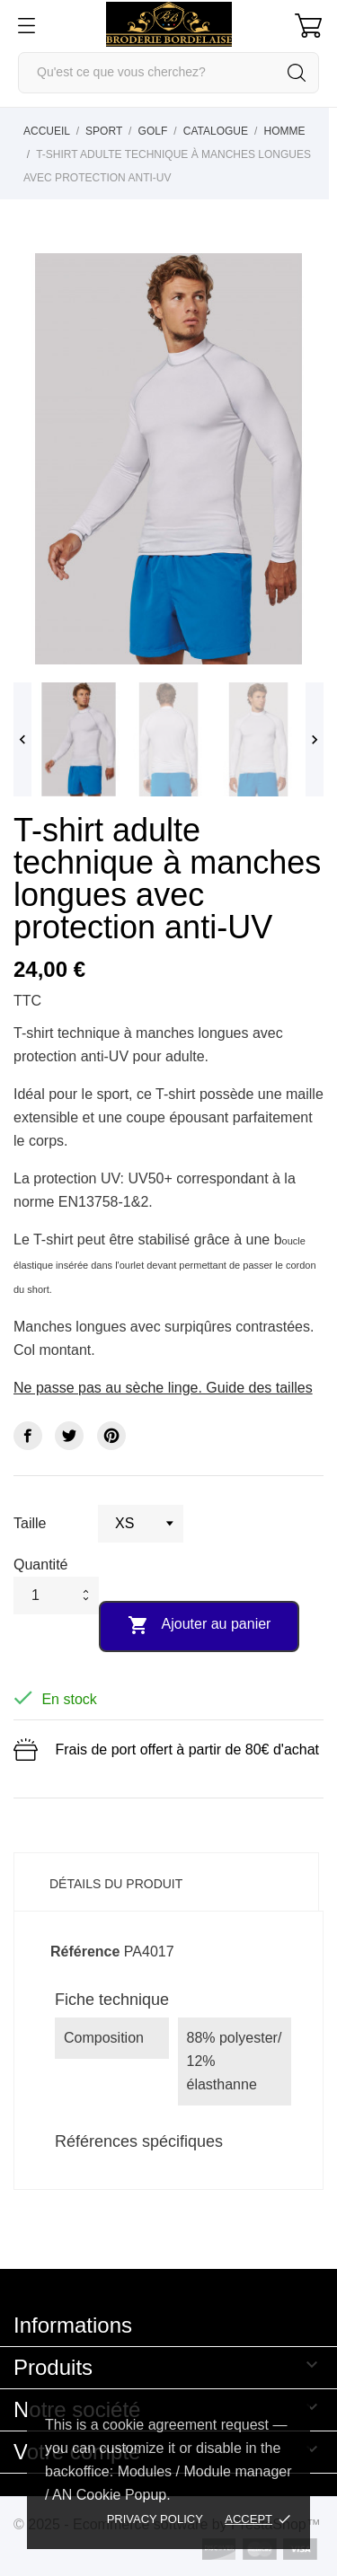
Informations (72, 2325)
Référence (85, 1951)
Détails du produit (115, 1884)
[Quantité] (44, 1595)
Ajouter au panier (199, 1625)
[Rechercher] (168, 72)
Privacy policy (155, 2519)
